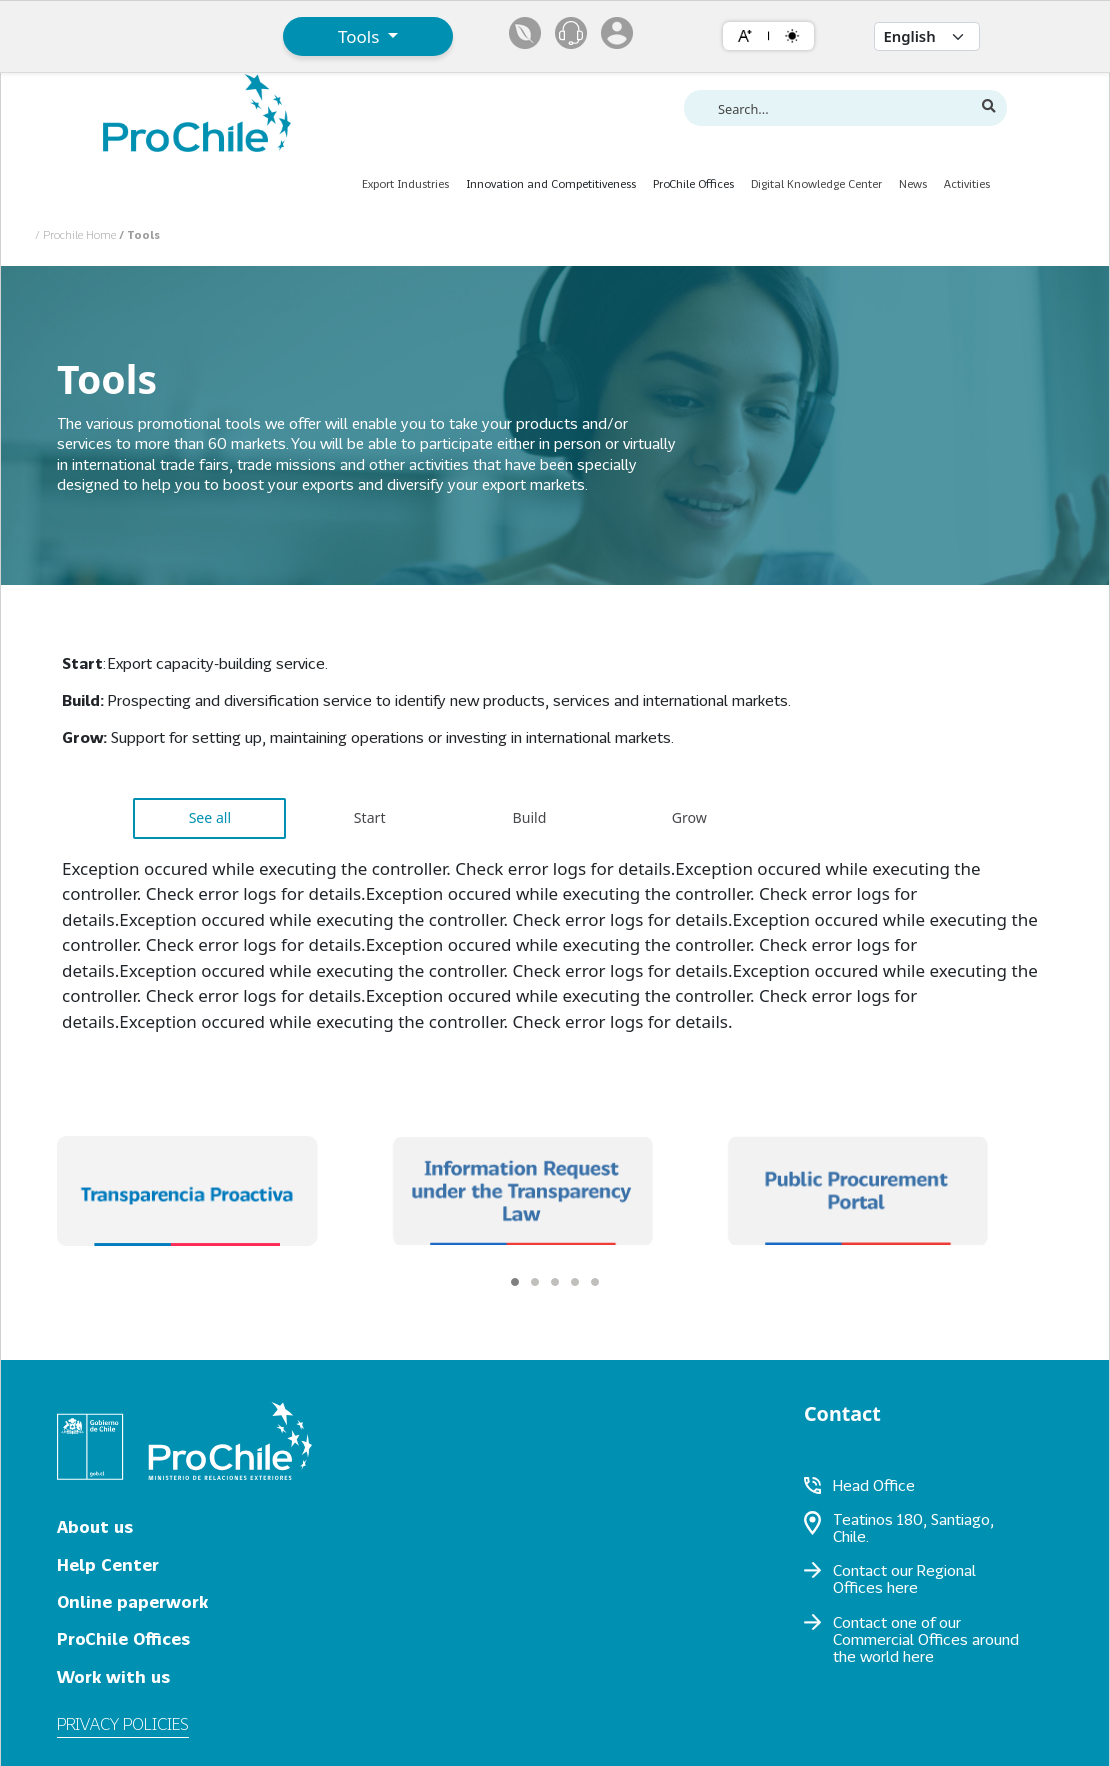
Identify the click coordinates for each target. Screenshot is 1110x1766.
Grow (689, 817)
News (913, 183)
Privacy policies (123, 1723)
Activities (967, 183)
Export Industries (405, 183)
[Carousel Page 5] (595, 1282)
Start (370, 817)
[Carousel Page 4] (575, 1282)
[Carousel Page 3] (555, 1282)
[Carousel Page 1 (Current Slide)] (515, 1282)
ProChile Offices (693, 183)
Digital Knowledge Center (816, 183)
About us (95, 1526)
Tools (361, 36)
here (902, 1587)
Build (530, 817)
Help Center (108, 1564)
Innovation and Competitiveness (551, 183)
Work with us (113, 1676)
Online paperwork (132, 1601)
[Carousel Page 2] (535, 1282)
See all (210, 817)
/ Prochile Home (77, 234)
